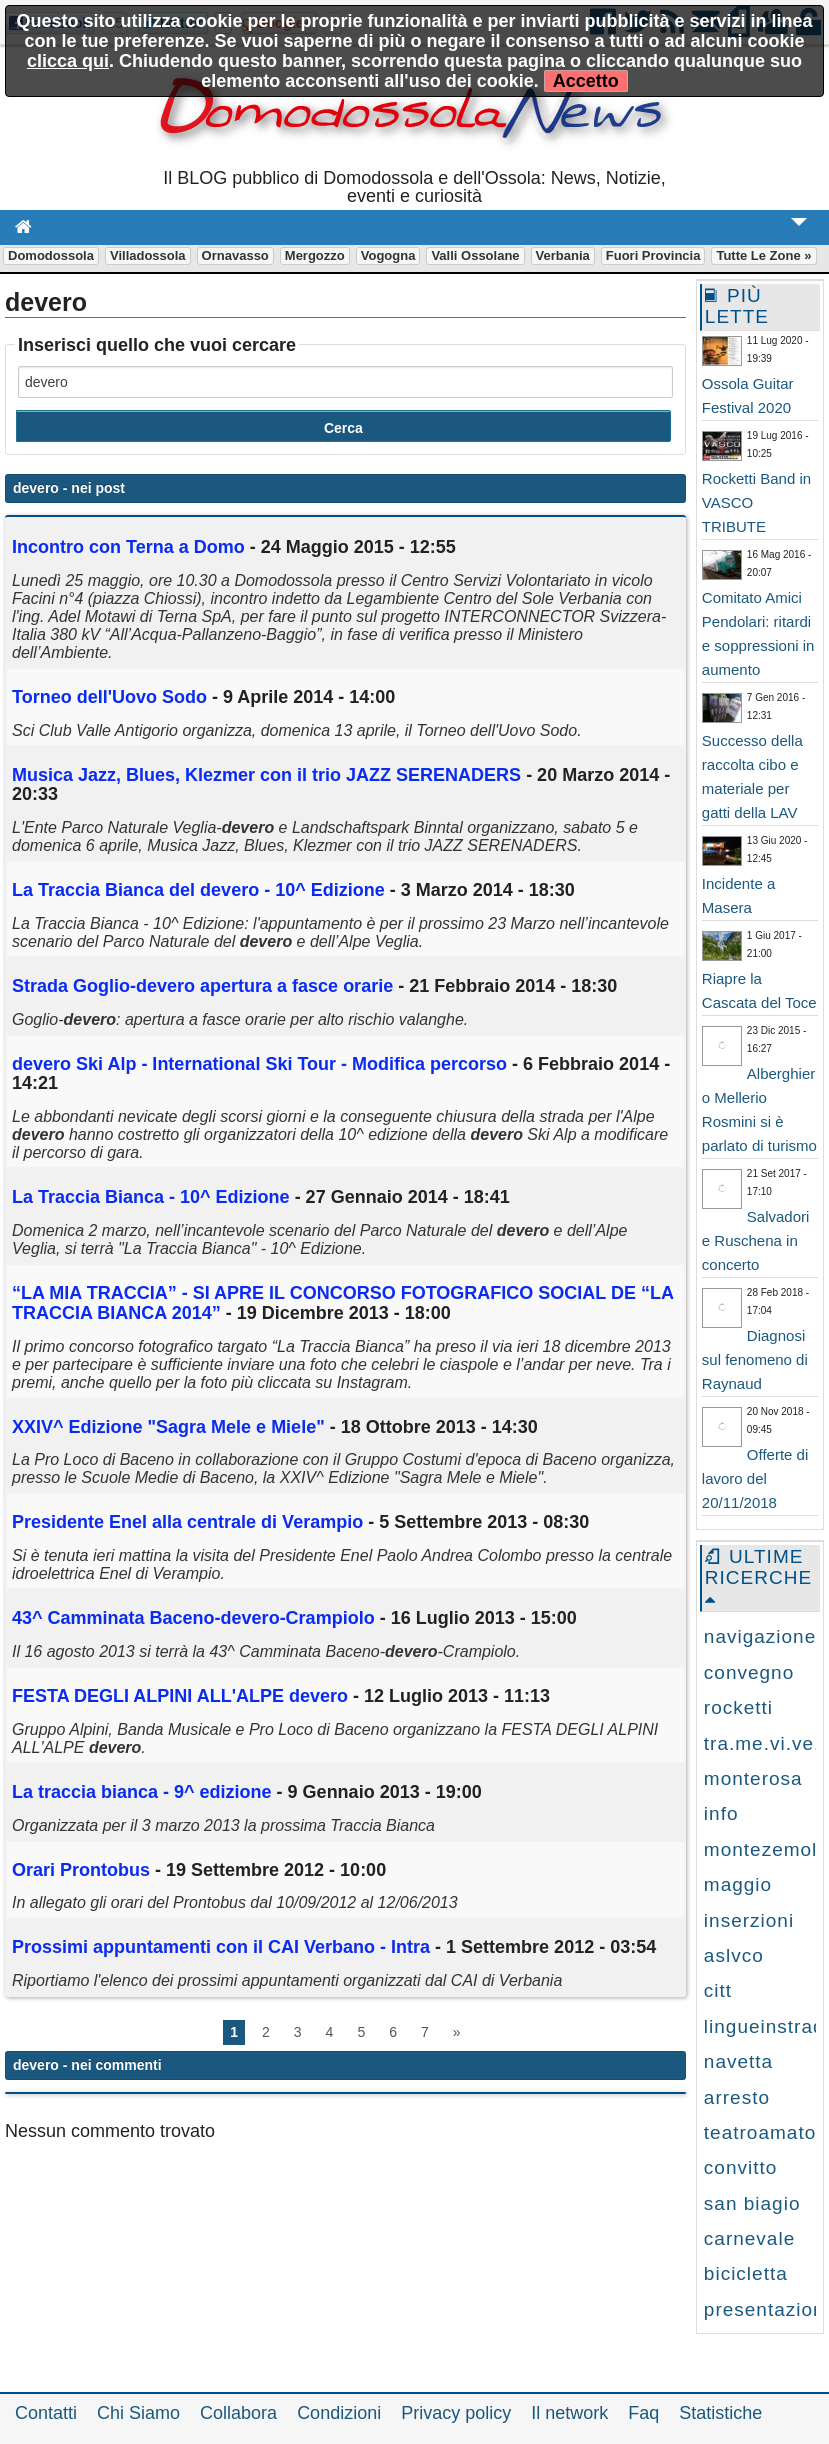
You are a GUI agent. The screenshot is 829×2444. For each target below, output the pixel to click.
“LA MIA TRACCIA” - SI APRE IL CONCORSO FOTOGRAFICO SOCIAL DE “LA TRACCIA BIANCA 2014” (342, 1303)
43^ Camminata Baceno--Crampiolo (193, 1618)
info (721, 1813)
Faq (643, 2413)
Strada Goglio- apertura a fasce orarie (202, 986)
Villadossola (148, 255)
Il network (569, 2413)
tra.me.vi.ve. (762, 1743)
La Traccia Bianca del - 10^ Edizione (198, 890)
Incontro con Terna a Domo (128, 547)
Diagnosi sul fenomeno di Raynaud (755, 1359)
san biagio (752, 2203)
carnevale (749, 2238)
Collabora (238, 2413)
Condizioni (339, 2413)
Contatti (46, 2413)
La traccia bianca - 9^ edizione (142, 1792)
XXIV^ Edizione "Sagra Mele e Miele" (168, 1427)
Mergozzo (315, 255)
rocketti (738, 1707)
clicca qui (68, 61)
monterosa (753, 1778)
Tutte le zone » (763, 255)
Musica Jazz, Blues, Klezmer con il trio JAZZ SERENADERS (266, 775)
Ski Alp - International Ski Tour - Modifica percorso (259, 1064)
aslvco (734, 1955)
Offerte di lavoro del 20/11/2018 (755, 1478)
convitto (740, 2167)
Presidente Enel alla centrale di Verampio (187, 1522)
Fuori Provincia (653, 255)
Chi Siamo (138, 2413)
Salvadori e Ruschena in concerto (756, 1240)
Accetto (586, 81)
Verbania (563, 255)
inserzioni (749, 1920)
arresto (737, 2097)
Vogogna (388, 255)
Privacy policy (456, 2413)
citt (718, 1990)
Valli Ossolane (475, 255)
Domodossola (51, 255)
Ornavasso (235, 255)
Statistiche (720, 2413)
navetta (738, 2061)
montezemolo (766, 1849)
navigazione (760, 1636)
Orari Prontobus (81, 1870)
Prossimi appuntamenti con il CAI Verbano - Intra (221, 1947)
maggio (738, 1884)
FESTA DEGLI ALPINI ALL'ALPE (180, 1696)
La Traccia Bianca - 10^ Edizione (151, 1197)
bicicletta (746, 2273)
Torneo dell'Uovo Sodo (109, 697)
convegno (749, 1672)
